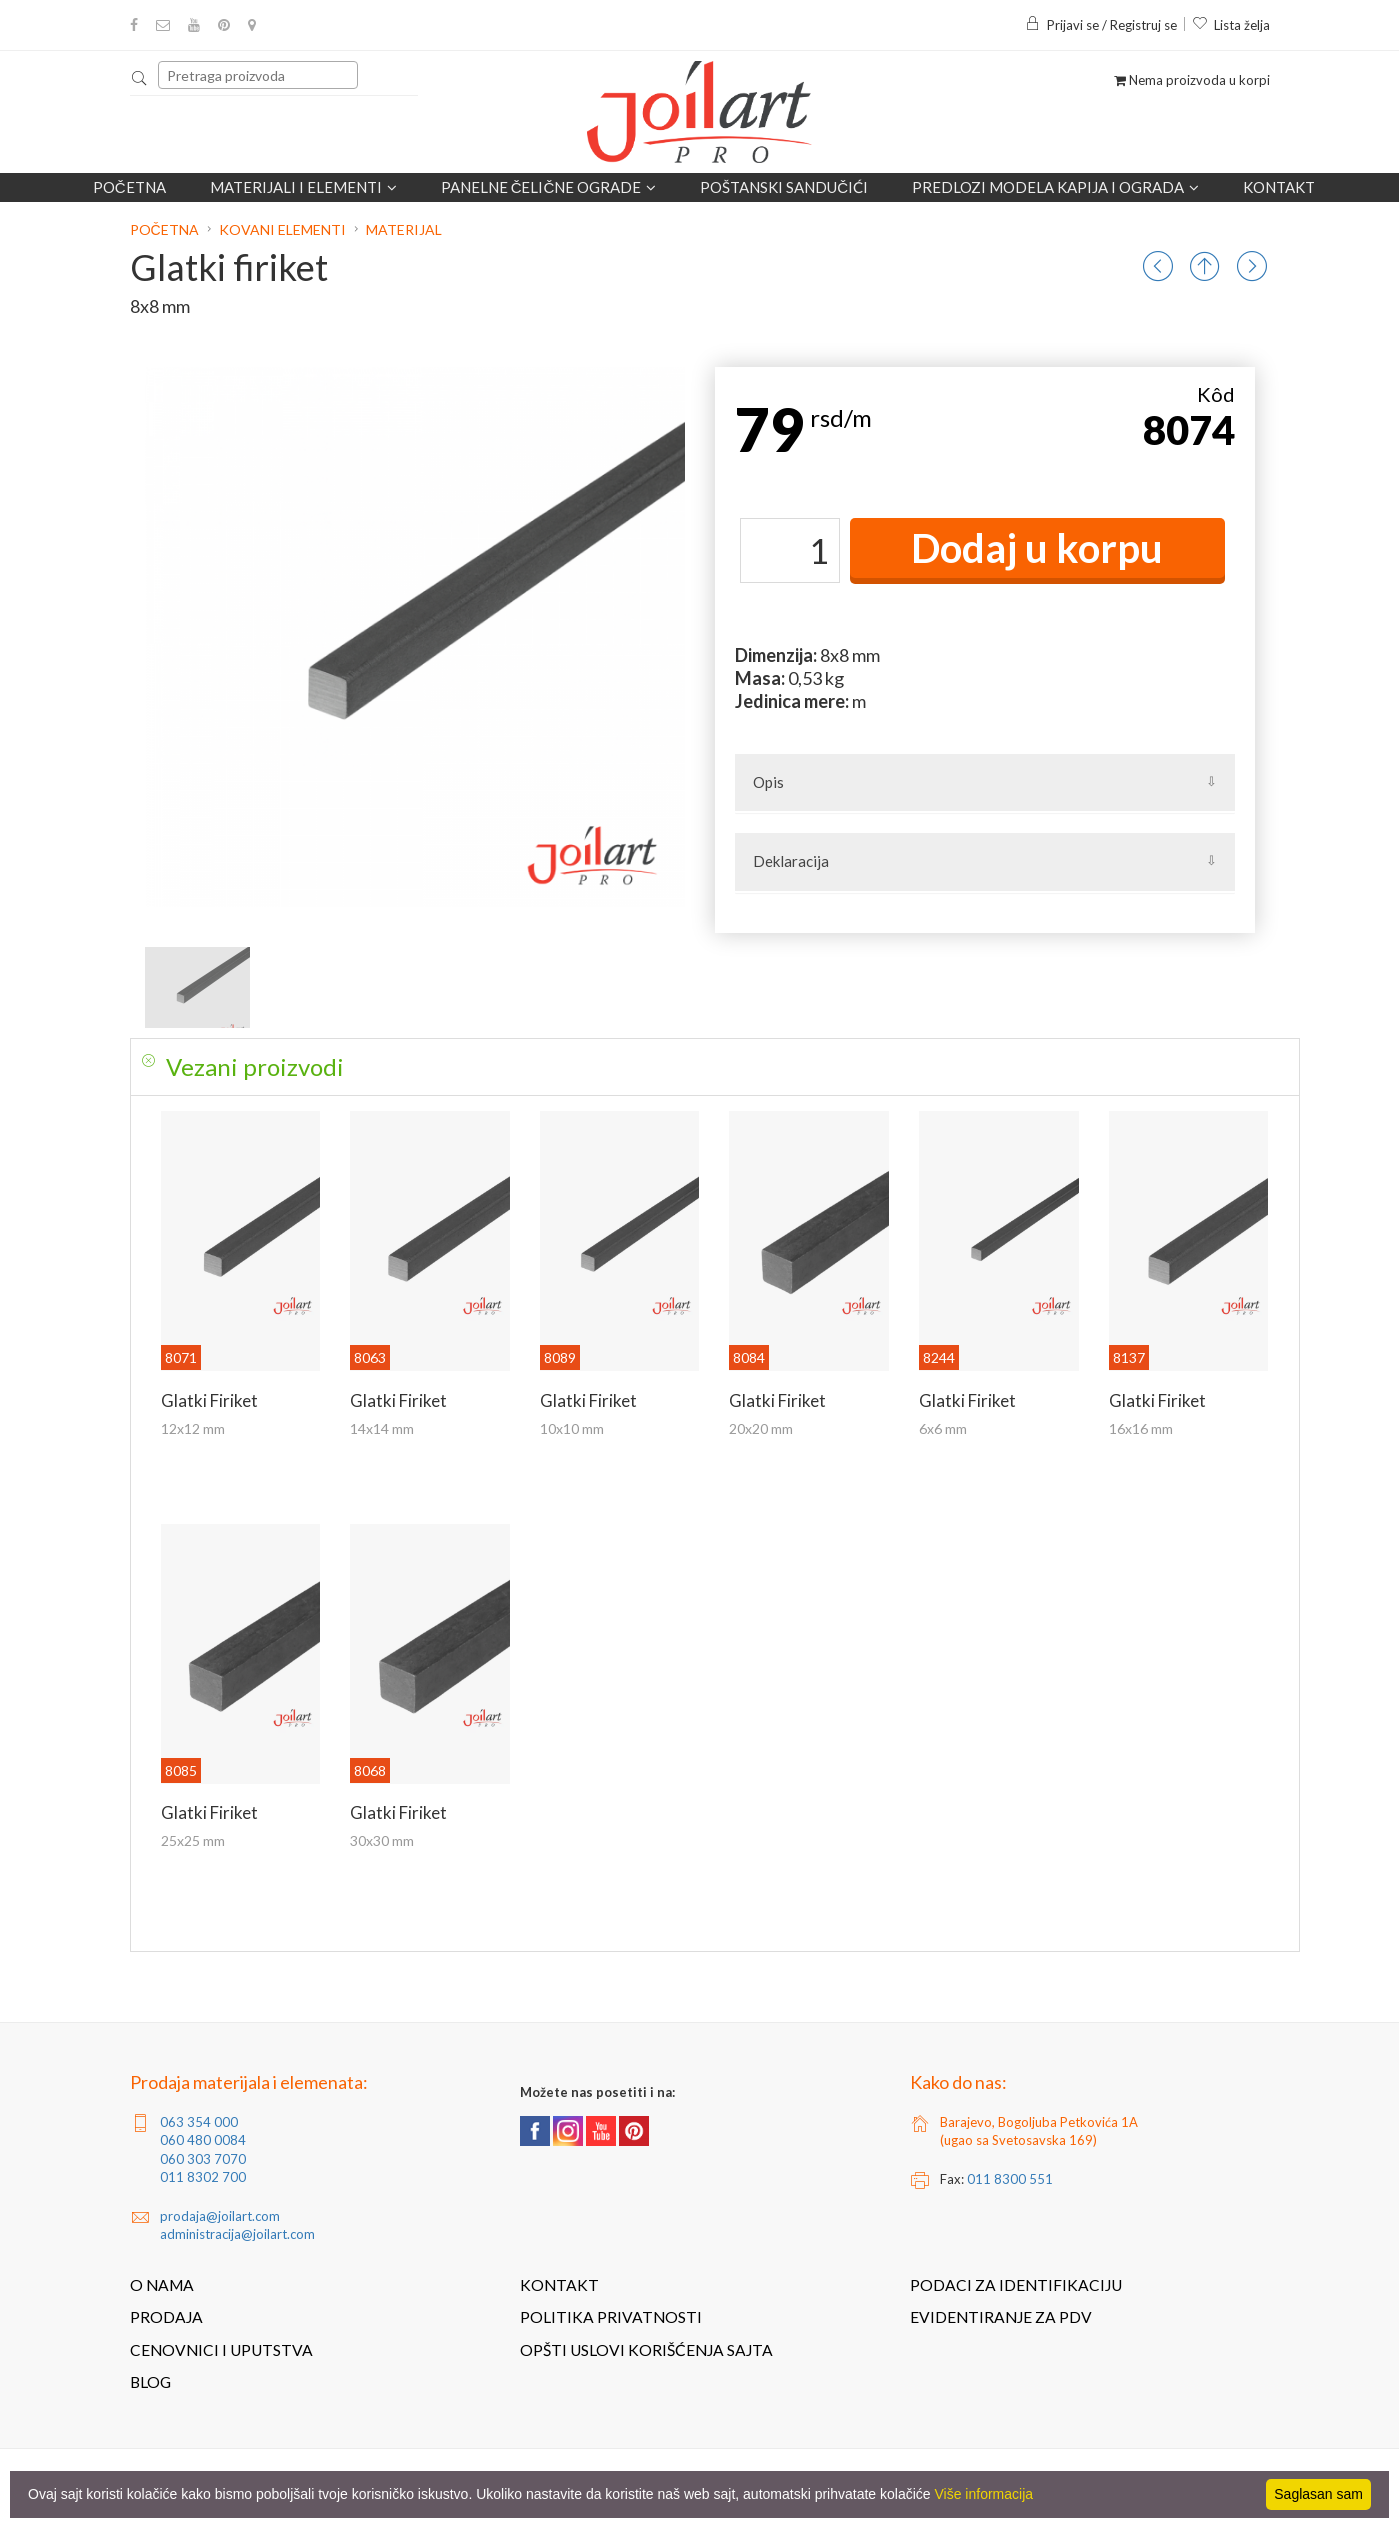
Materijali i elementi (303, 187)
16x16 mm (1141, 1428)
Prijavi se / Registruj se (1101, 25)
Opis (768, 782)
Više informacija (984, 2494)
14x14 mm (382, 1428)
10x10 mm (572, 1428)
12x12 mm (193, 1428)
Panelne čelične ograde (549, 187)
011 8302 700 (203, 2177)
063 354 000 (199, 2122)
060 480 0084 (203, 2140)
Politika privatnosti (611, 2317)
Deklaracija (791, 861)
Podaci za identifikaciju (1016, 2285)
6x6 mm (943, 1428)
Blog (150, 2382)
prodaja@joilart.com (220, 2216)
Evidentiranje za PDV (1001, 2317)
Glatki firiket (209, 1400)
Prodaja (166, 2317)
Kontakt (1279, 187)
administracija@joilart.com (237, 2234)
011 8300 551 (1010, 2179)
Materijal (404, 229)
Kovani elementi (282, 229)
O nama (162, 2285)
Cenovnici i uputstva (221, 2350)
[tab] (715, 1067)
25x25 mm (193, 1840)
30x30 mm (382, 1840)
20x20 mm (761, 1428)
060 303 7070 (203, 2159)
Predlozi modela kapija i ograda (1055, 187)
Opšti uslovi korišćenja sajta (646, 2350)
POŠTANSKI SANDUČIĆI (784, 187)
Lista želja (1231, 25)
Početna (129, 187)
